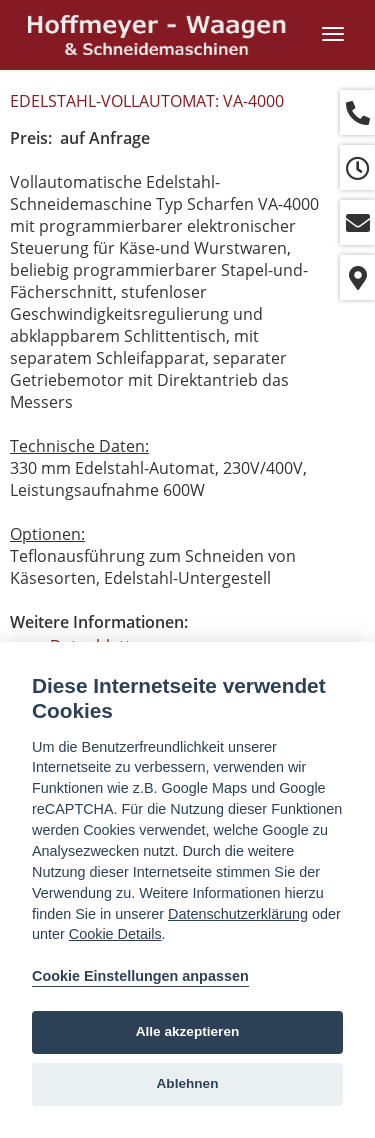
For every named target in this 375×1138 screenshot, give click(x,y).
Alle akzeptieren (188, 1031)
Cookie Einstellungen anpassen (140, 976)
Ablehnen (188, 1083)
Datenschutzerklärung (238, 914)
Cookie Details (115, 934)
